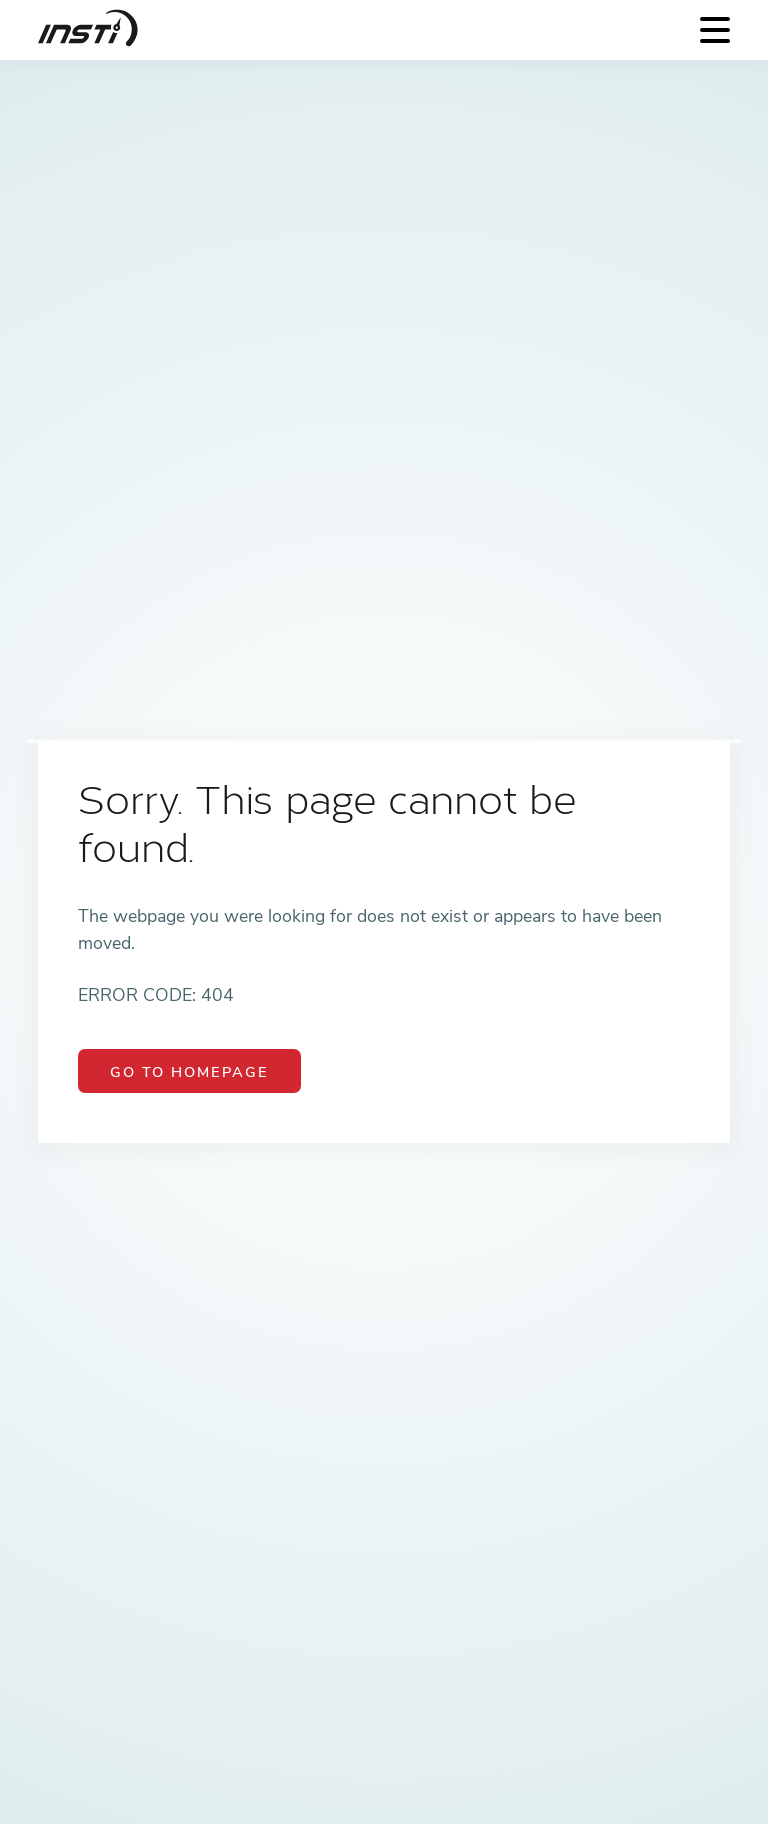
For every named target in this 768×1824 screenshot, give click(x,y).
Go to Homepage (189, 1072)
